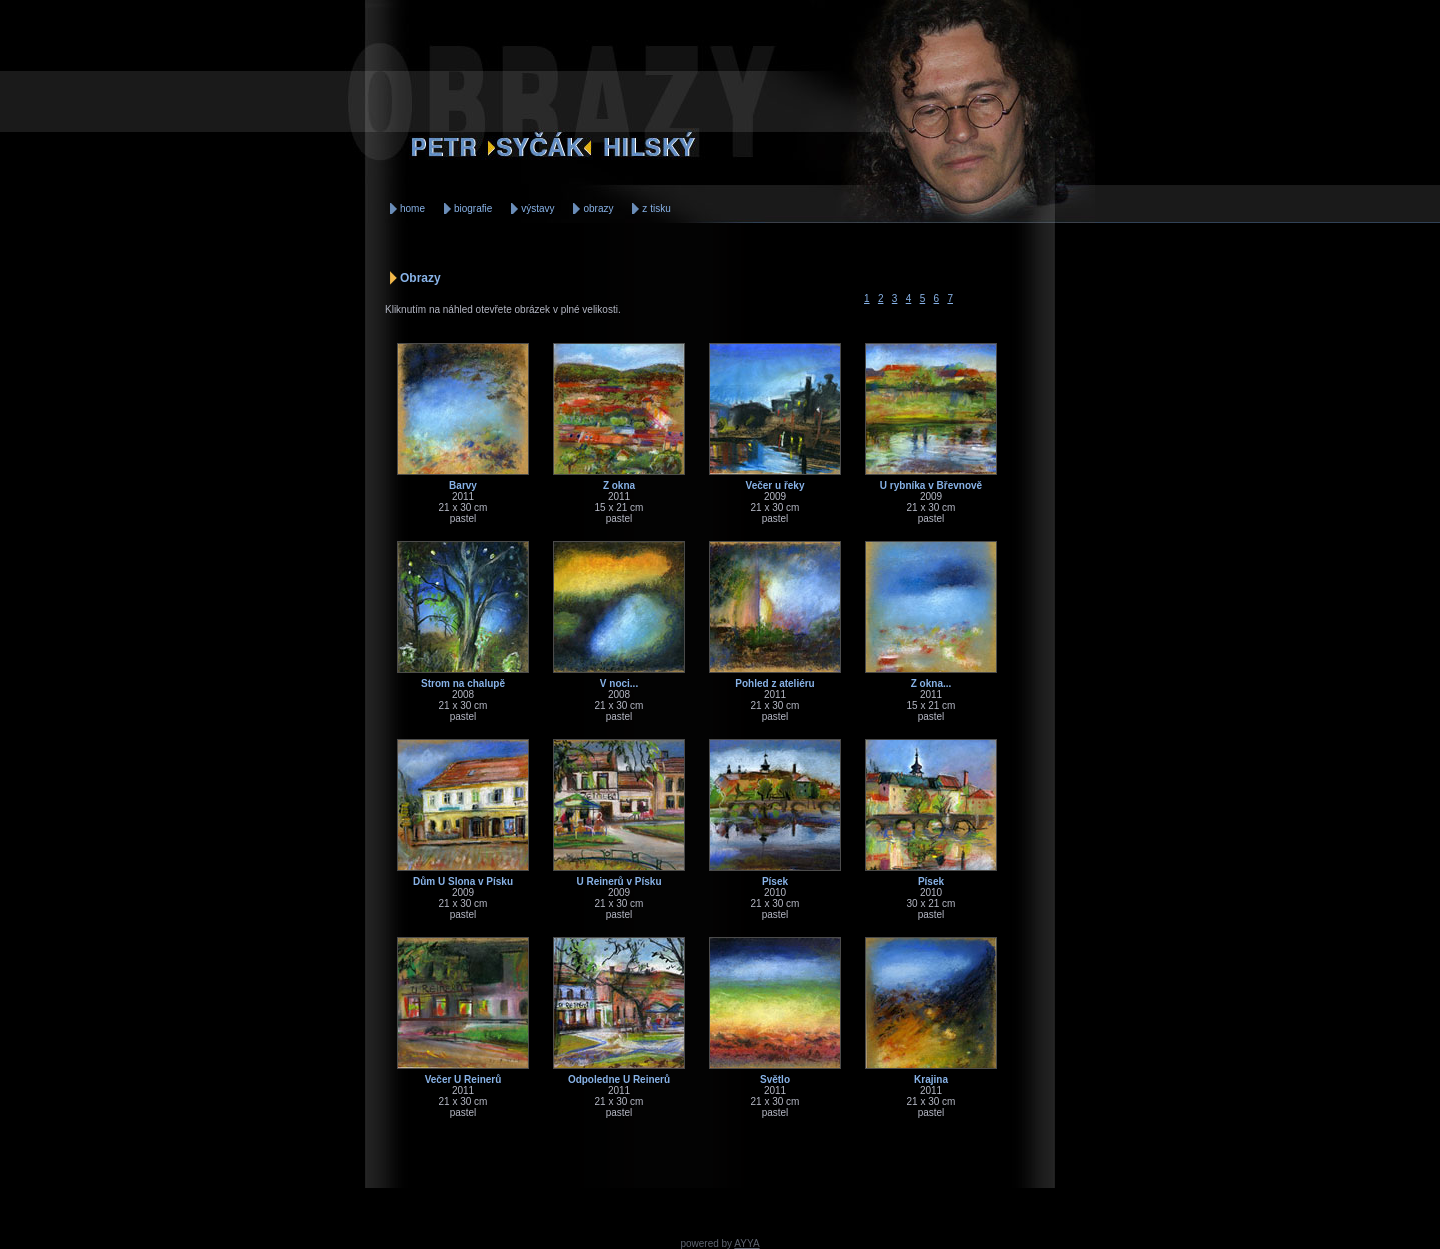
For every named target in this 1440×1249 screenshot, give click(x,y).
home (412, 208)
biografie (473, 208)
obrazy (598, 208)
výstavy (537, 208)
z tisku (656, 208)
